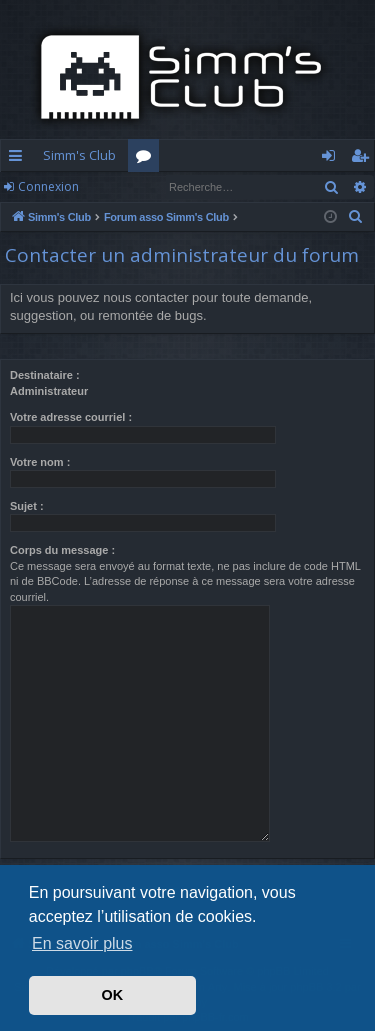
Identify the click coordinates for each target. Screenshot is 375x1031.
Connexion (48, 186)
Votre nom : (40, 462)
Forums (147, 159)
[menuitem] (356, 217)
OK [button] (113, 995)
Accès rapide (19, 159)
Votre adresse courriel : (71, 417)
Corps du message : (62, 550)
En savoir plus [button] (82, 943)
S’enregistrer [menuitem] (363, 159)
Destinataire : (45, 375)
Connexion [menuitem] (332, 159)
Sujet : (27, 506)
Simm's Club (79, 155)
